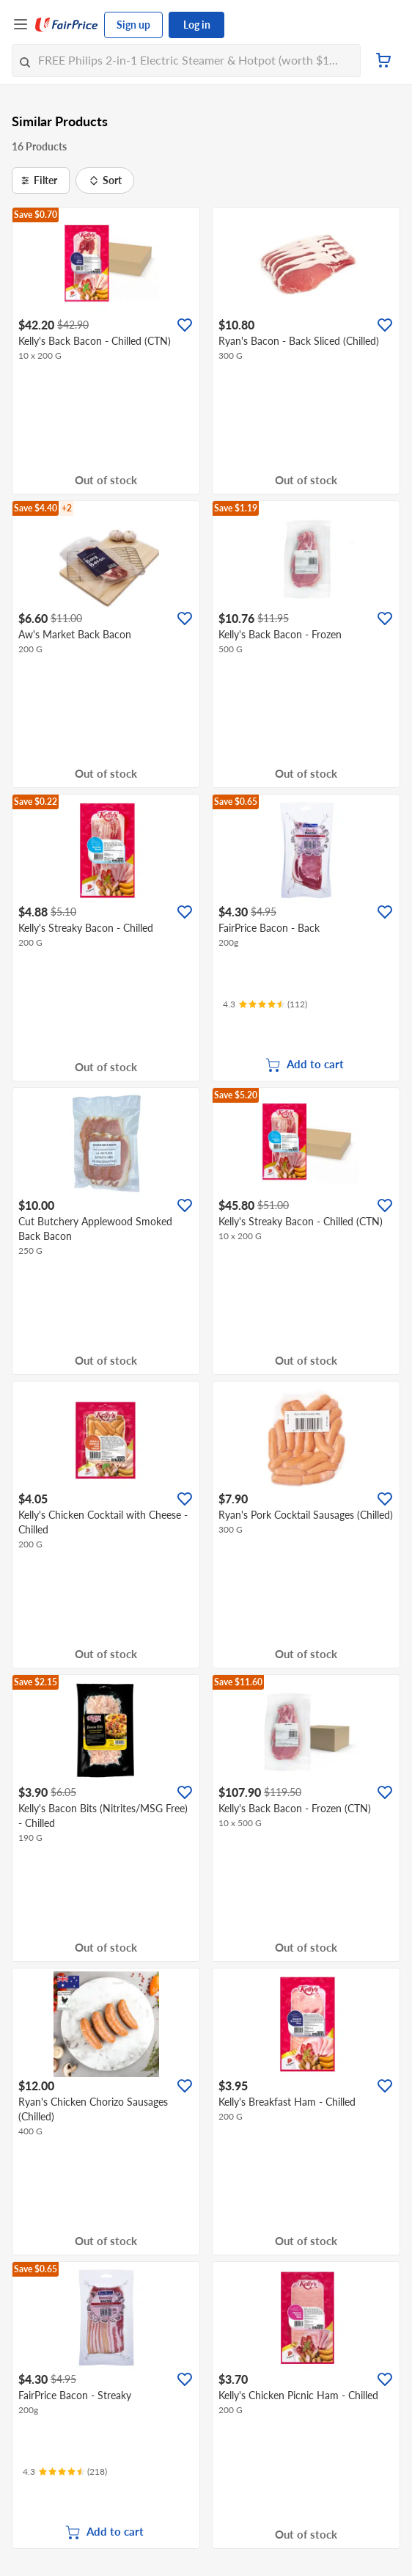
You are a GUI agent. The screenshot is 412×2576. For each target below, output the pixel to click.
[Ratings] (265, 1004)
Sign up (133, 24)
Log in (196, 24)
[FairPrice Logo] (66, 25)
